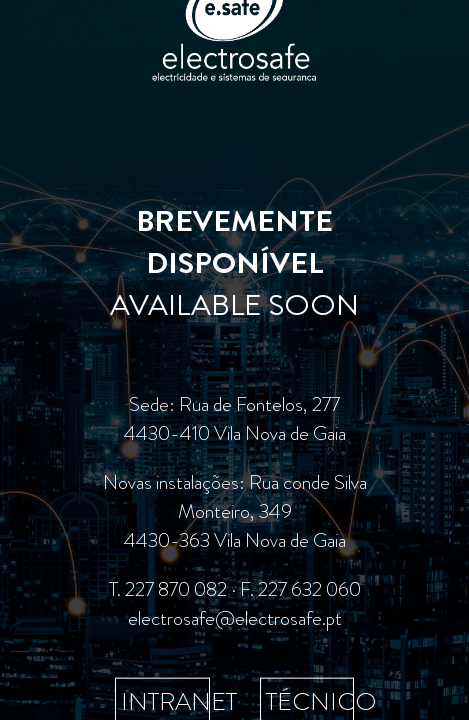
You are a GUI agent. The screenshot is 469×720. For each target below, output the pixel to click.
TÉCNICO (321, 700)
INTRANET (179, 700)
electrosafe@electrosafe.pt (235, 617)
